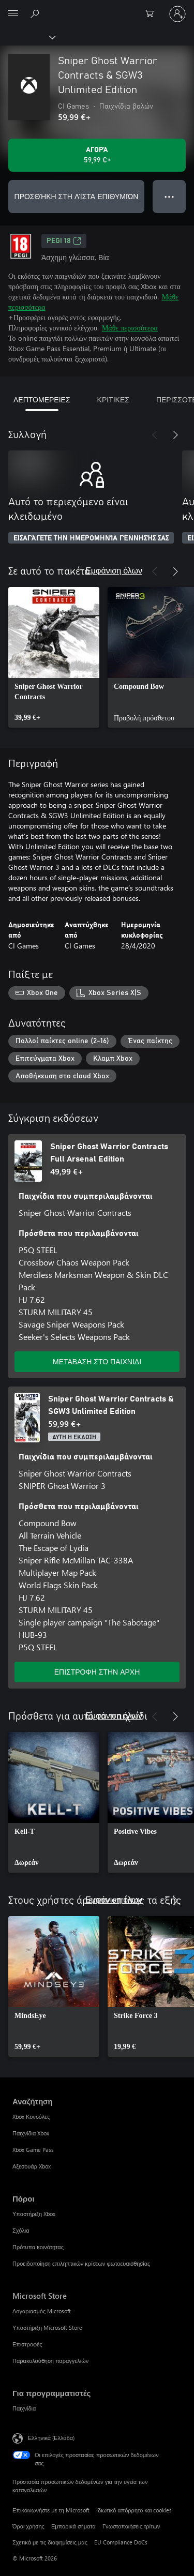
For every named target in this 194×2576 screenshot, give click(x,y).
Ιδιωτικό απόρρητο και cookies (134, 2510)
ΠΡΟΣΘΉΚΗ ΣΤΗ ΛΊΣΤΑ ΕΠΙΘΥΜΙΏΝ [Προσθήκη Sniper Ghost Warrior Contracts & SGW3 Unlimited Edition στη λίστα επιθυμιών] (76, 196)
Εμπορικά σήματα (73, 2526)
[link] (53, 657)
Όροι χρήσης (28, 2526)
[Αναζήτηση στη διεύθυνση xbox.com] (36, 13)
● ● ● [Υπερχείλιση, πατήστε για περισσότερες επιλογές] (169, 196)
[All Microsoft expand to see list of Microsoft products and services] (13, 14)
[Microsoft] (97, 8)
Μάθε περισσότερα (130, 328)
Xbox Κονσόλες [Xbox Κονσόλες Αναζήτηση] (31, 2116)
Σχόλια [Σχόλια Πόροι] (20, 2230)
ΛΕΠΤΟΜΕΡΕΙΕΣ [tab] (41, 399)
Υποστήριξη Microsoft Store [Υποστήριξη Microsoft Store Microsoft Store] (47, 2327)
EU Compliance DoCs (120, 2542)
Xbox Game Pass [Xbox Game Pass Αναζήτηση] (33, 2149)
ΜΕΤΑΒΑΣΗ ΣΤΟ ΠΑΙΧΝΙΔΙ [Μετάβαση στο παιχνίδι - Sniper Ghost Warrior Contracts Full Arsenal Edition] (97, 1361)
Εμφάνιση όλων (113, 570)
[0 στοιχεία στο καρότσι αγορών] (152, 14)
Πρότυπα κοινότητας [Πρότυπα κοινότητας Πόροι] (38, 2246)
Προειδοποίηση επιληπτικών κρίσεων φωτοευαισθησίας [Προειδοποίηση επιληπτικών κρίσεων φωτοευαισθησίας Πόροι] (81, 2263)
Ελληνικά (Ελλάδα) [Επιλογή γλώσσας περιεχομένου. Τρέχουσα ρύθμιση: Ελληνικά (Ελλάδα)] (51, 2437)
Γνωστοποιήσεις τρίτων (131, 2526)
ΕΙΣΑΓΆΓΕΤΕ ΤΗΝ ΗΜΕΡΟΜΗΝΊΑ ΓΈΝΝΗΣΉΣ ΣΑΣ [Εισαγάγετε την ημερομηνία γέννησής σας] (91, 538)
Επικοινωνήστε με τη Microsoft (50, 2510)
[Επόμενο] (175, 435)
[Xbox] (27, 37)
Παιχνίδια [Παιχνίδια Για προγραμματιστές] (24, 2408)
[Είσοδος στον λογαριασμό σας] (177, 14)
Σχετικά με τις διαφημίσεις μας (49, 2542)
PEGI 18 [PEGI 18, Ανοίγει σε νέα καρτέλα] (64, 241)
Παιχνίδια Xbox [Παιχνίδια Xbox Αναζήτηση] (30, 2133)
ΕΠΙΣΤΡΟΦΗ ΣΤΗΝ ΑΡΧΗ (97, 1672)
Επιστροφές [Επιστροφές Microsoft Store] (27, 2344)
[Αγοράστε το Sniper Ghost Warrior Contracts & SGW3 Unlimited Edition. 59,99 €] (97, 155)
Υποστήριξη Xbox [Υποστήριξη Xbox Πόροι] (33, 2213)
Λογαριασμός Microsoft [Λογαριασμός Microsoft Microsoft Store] (41, 2311)
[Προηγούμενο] (154, 435)
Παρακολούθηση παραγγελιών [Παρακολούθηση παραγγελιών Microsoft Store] (50, 2360)
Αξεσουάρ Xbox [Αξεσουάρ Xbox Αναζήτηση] (31, 2166)
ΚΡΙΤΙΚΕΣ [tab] (113, 399)
